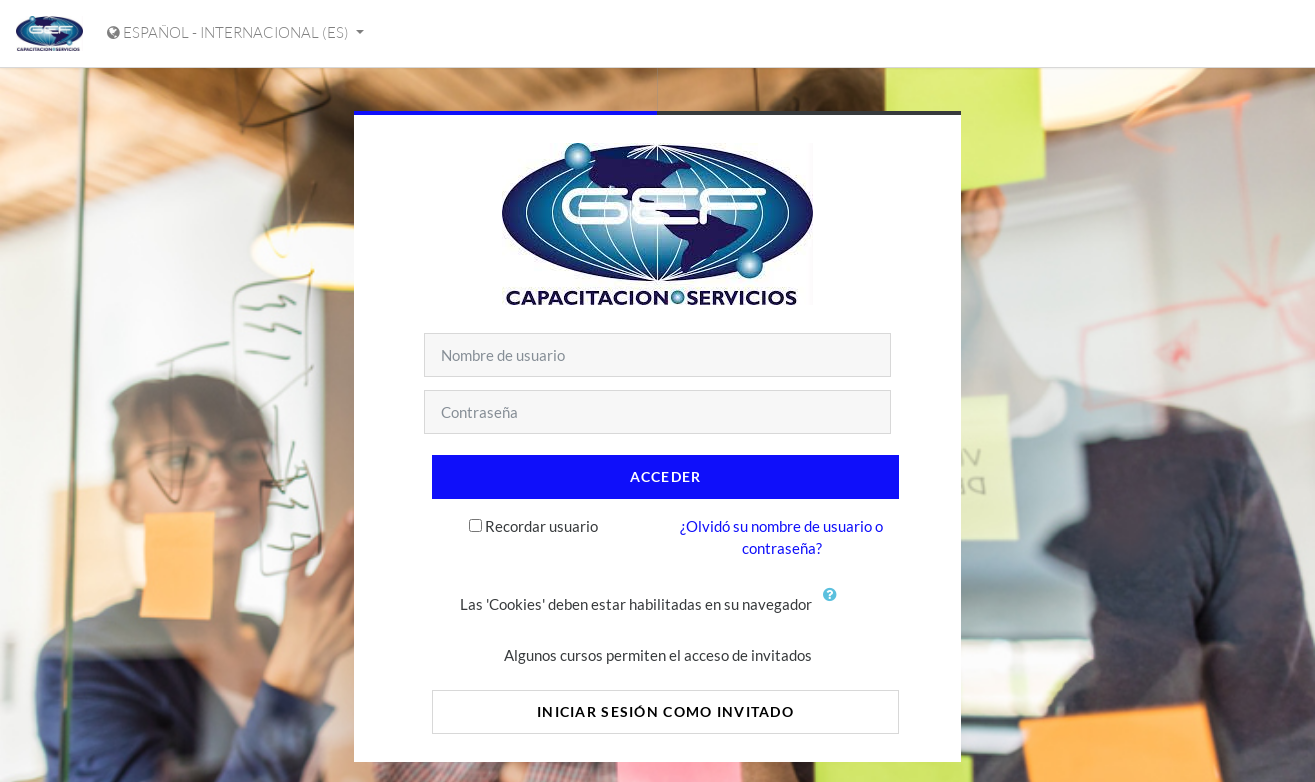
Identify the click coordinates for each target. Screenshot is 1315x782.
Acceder (666, 476)
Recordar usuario (541, 526)
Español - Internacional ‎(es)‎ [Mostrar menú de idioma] (229, 32)
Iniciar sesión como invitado (665, 711)
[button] (835, 606)
